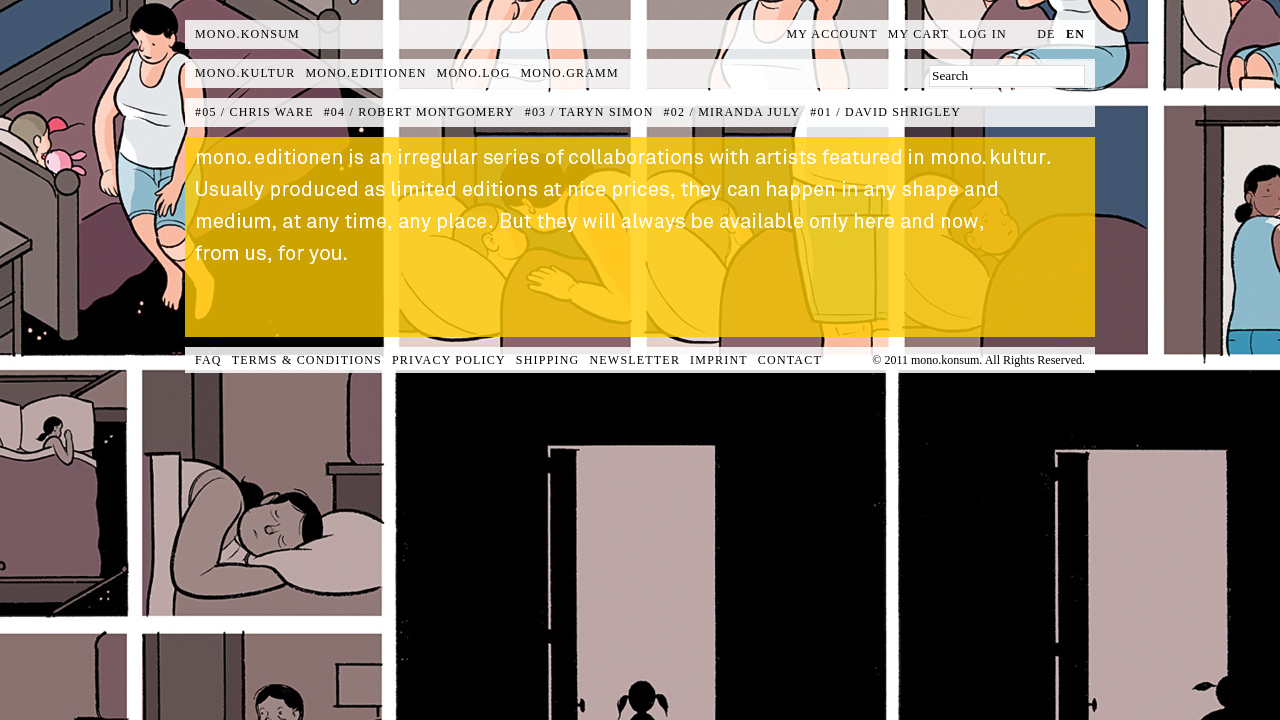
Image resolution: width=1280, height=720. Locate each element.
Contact (790, 360)
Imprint (719, 360)
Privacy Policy (449, 360)
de (1046, 34)
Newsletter (634, 360)
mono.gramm (570, 73)
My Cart (919, 34)
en (1075, 34)
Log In (983, 34)
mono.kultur (245, 73)
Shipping (548, 360)
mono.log (474, 73)
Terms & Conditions (307, 360)
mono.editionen (365, 73)
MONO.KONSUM (247, 34)
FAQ (208, 360)
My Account (832, 34)
